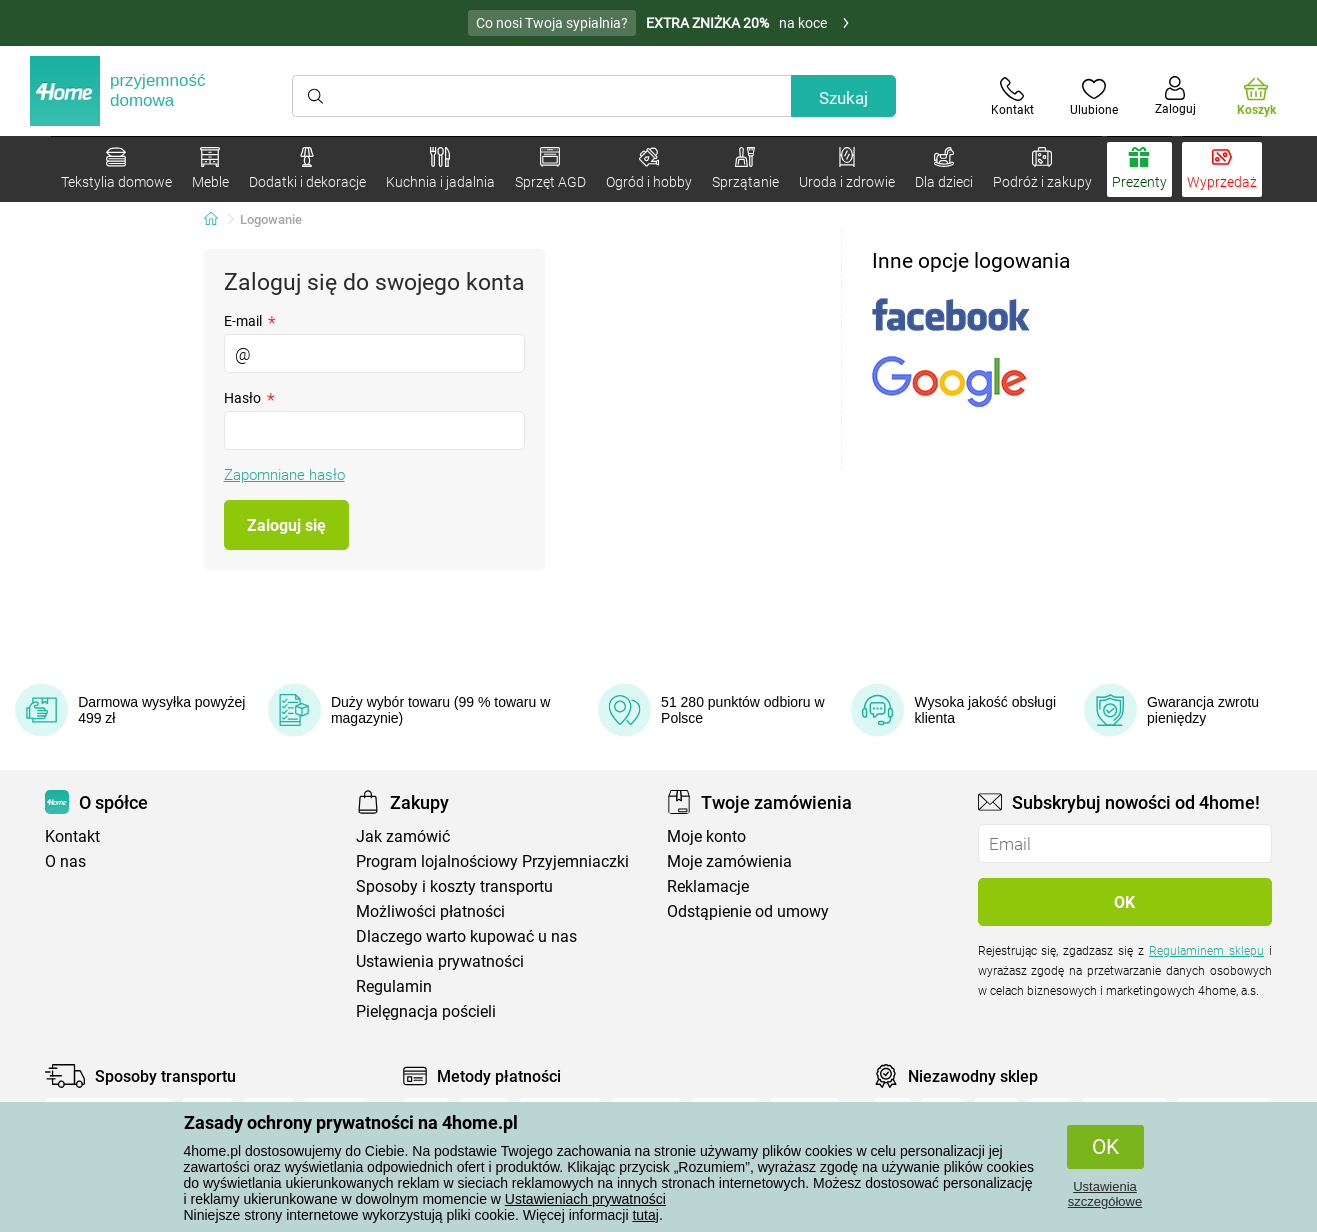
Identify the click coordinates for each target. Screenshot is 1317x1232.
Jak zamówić (403, 836)
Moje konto (706, 836)
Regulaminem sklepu (1206, 951)
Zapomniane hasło (284, 475)
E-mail (250, 320)
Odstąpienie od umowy (748, 911)
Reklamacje (708, 886)
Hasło (249, 397)
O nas (65, 861)
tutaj (645, 1215)
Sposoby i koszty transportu (454, 886)
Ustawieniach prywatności (585, 1199)
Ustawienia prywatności (440, 961)
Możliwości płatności (430, 911)
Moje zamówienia (729, 861)
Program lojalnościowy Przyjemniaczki (492, 861)
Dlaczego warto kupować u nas (466, 936)
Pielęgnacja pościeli (426, 1011)
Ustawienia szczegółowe (1105, 1194)
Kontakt (72, 836)
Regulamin (394, 986)
